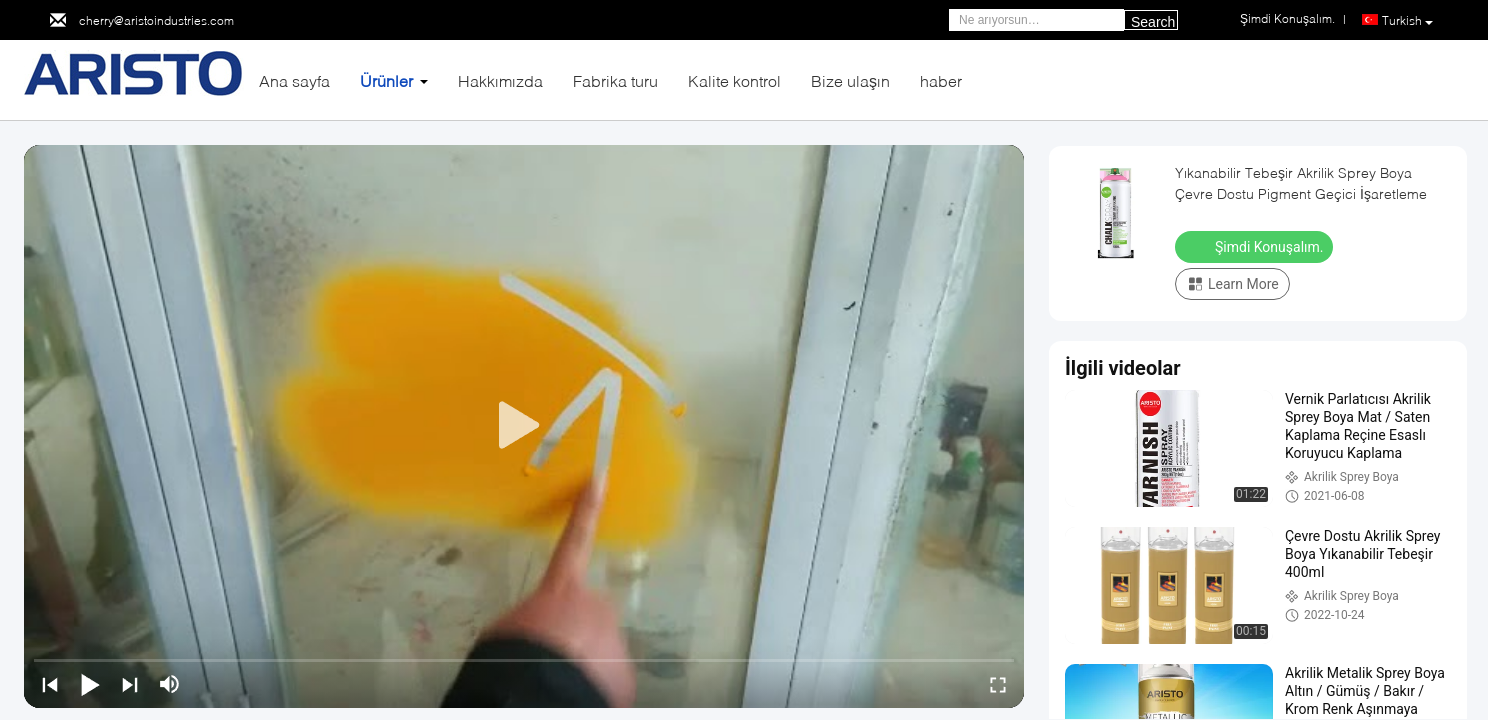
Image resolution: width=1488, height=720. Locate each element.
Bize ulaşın (850, 80)
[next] (130, 684)
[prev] (50, 684)
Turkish (1407, 21)
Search (1153, 22)
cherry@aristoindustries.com (156, 20)
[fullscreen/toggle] (998, 684)
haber (941, 80)
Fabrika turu (615, 80)
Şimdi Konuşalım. (1256, 246)
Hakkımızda (500, 80)
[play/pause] (90, 684)
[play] (524, 426)
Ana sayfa (294, 80)
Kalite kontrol (734, 80)
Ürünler (386, 80)
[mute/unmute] (170, 684)
